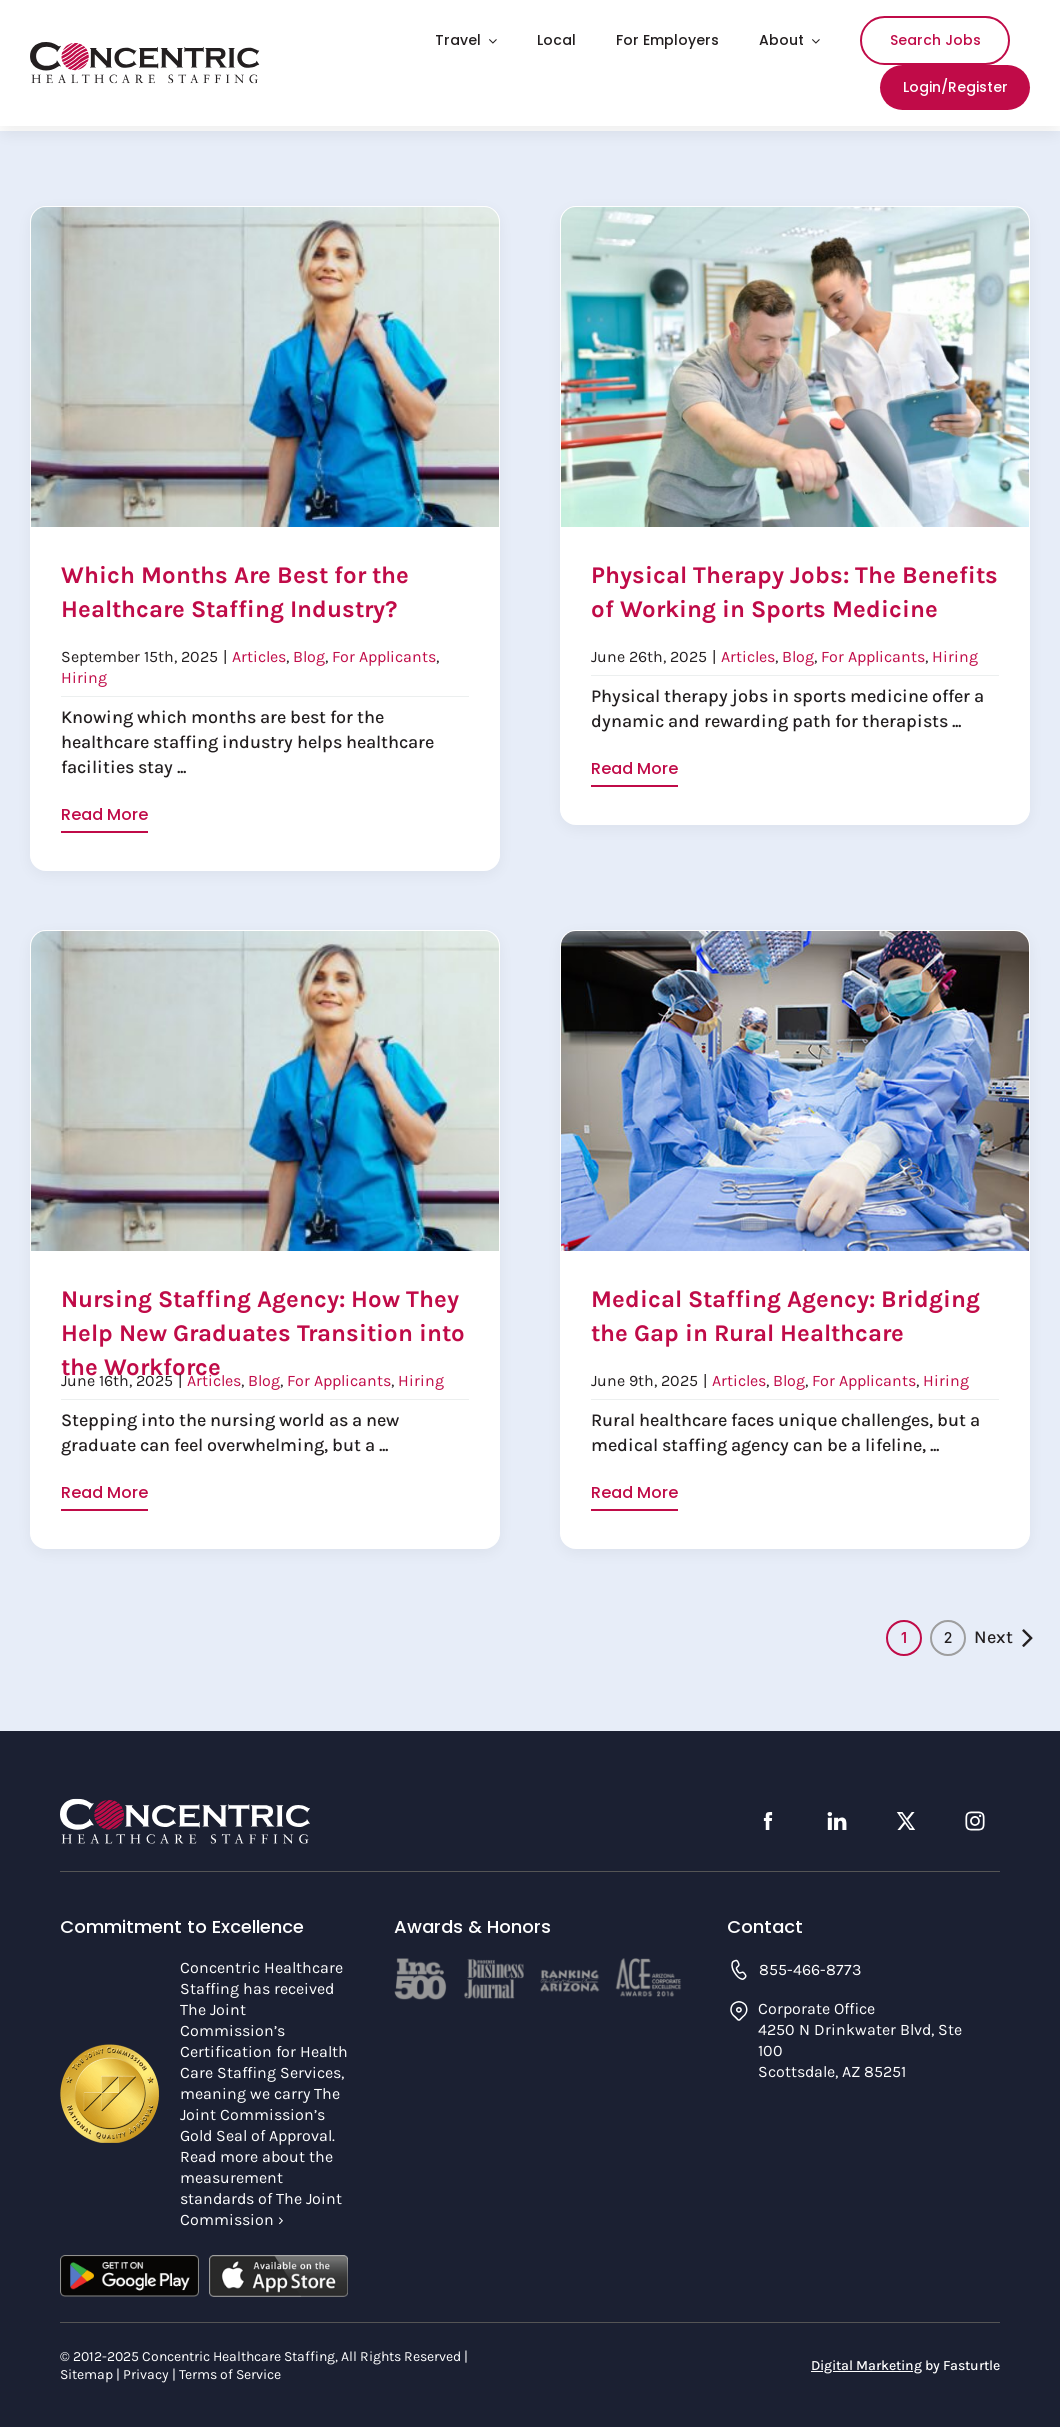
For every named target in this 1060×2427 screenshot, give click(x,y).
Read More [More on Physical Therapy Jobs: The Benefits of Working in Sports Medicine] (634, 813)
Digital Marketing (866, 2359)
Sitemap (86, 2368)
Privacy (146, 2368)
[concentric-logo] (145, 51)
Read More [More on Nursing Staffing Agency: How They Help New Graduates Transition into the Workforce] (104, 1494)
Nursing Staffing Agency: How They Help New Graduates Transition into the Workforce (263, 1328)
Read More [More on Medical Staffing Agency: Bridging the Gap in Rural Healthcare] (634, 1493)
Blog (309, 653)
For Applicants (384, 653)
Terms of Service (230, 2368)
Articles (259, 653)
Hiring (84, 674)
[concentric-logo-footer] (185, 1802)
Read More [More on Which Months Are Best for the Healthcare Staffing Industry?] (104, 814)
